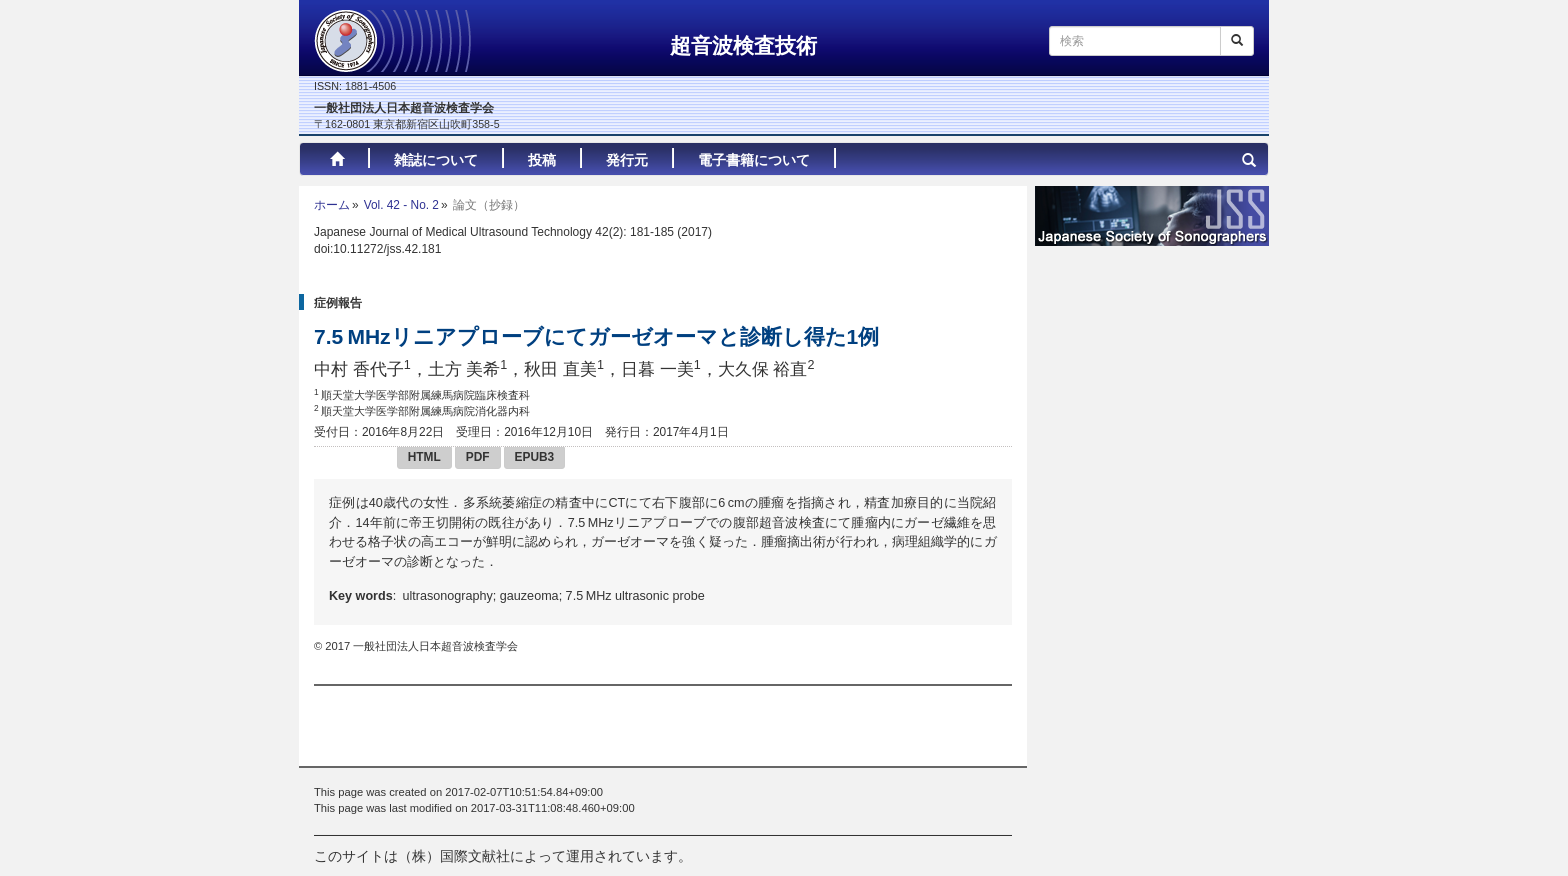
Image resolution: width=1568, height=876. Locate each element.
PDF (478, 457)
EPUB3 (535, 457)
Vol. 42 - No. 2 (401, 205)
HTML (424, 457)
